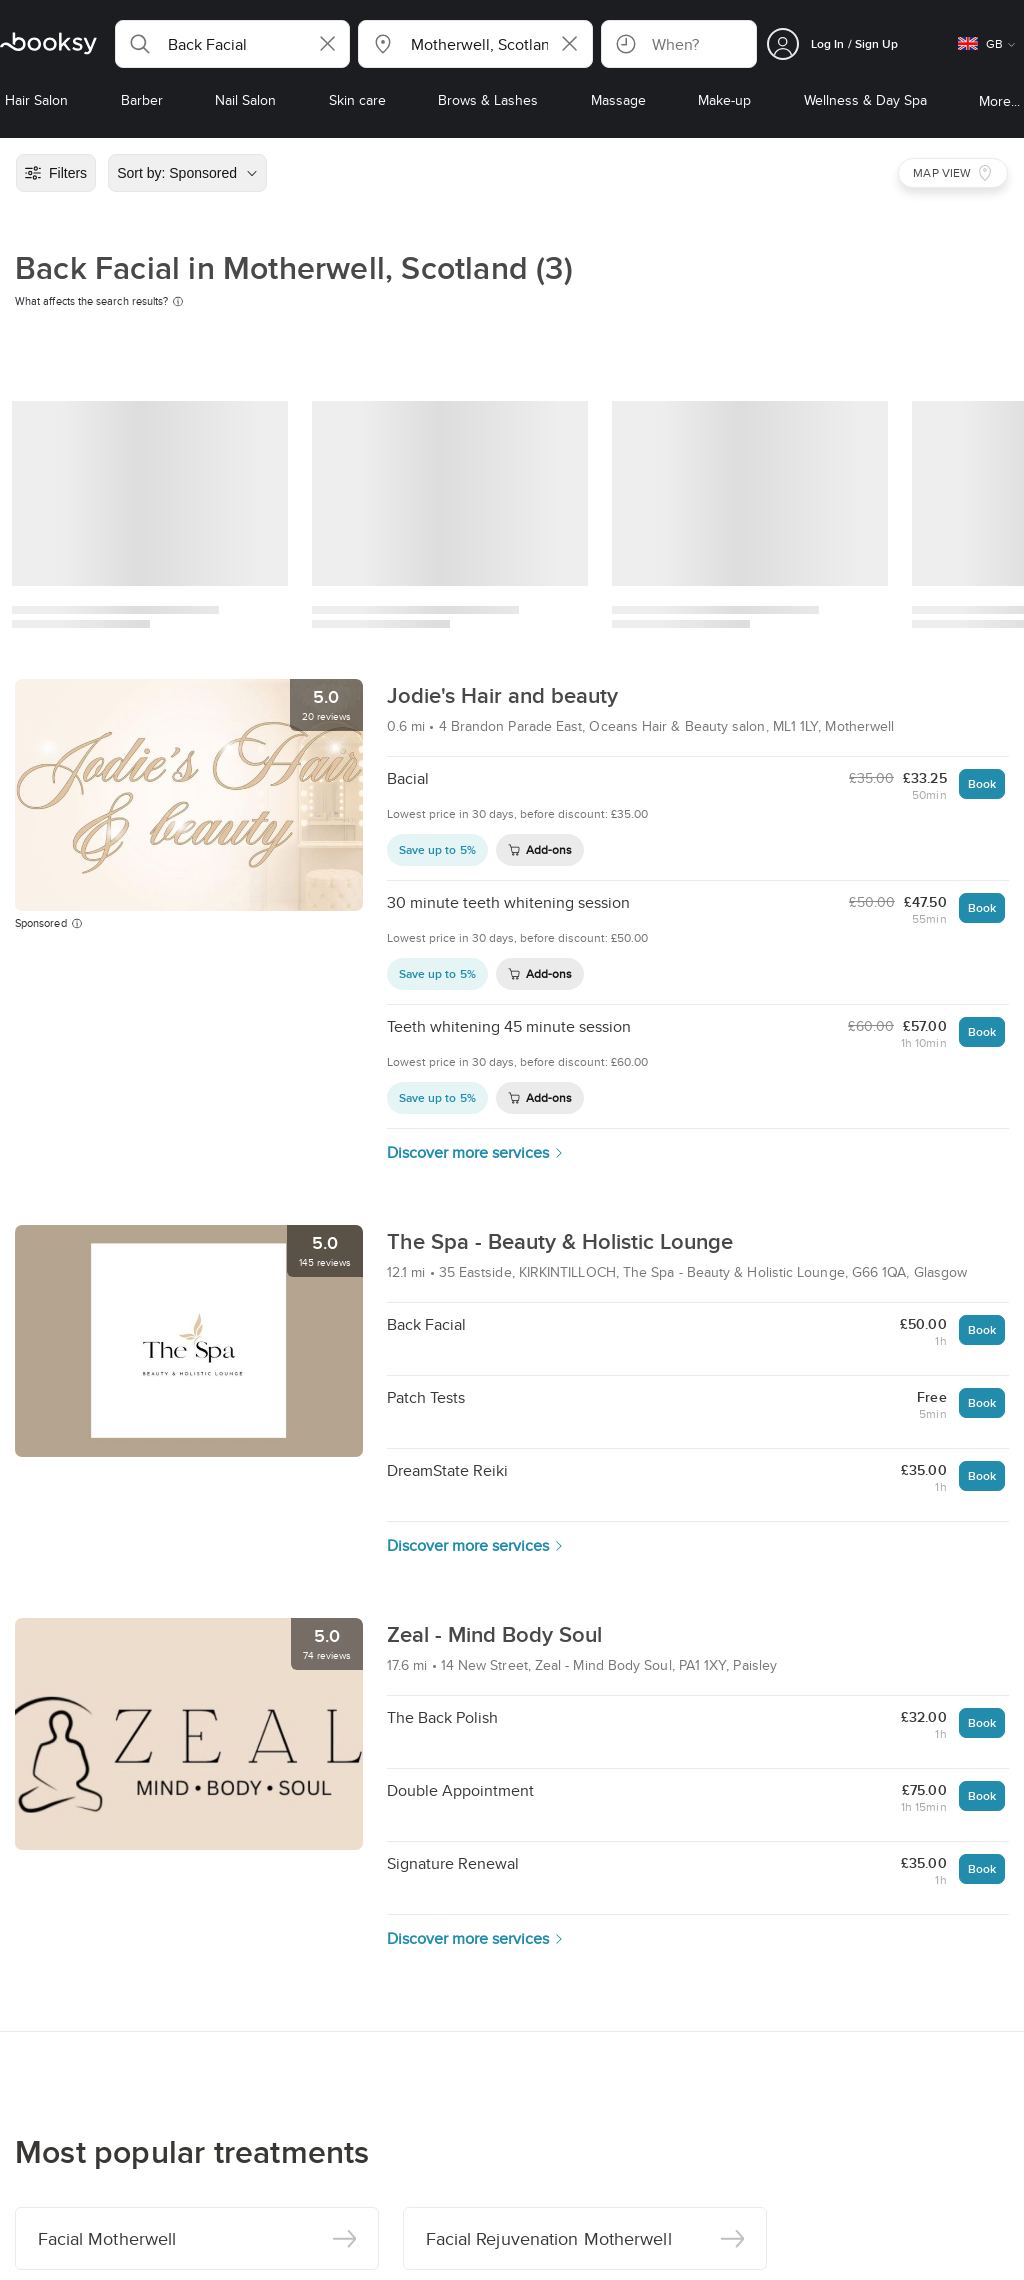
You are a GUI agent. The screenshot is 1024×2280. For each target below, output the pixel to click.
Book (982, 783)
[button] (232, 44)
